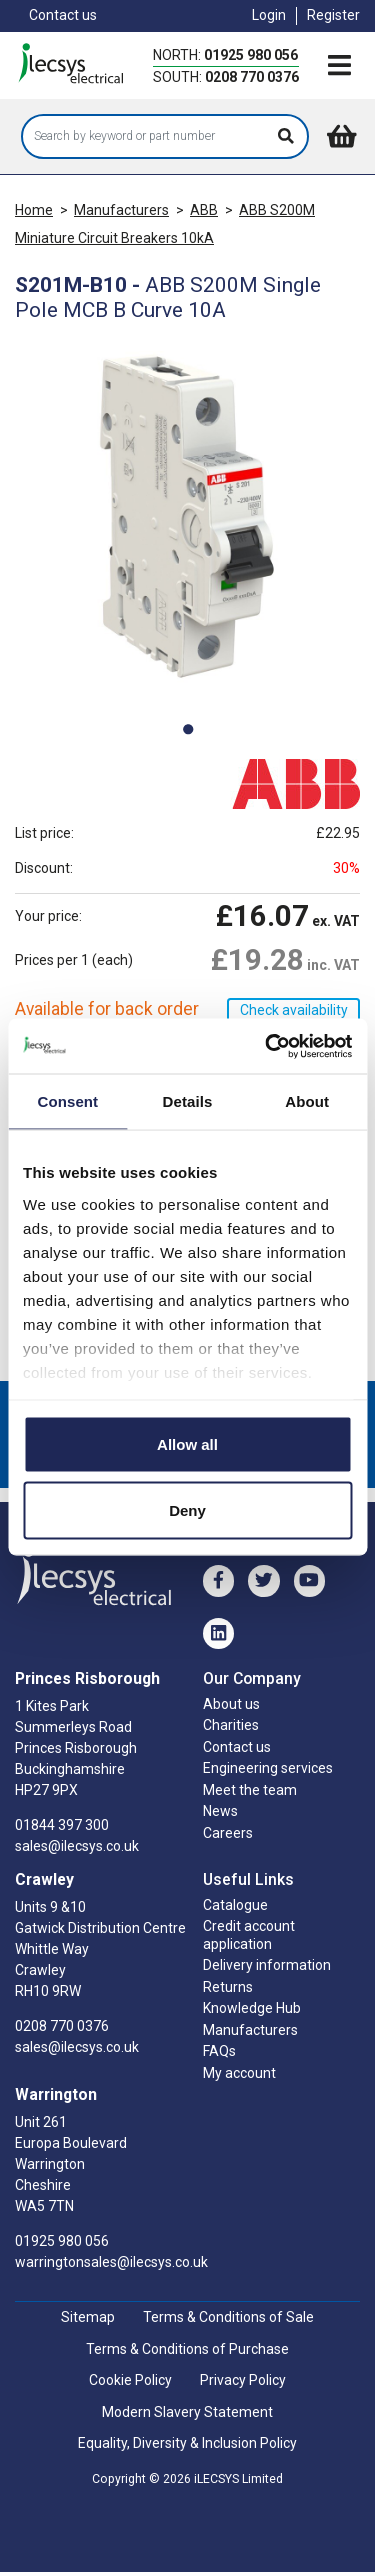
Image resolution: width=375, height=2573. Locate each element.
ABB (204, 210)
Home (34, 210)
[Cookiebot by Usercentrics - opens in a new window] (267, 1046)
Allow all (187, 1444)
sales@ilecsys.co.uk (77, 1846)
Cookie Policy (130, 2380)
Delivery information (267, 1965)
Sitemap (88, 2317)
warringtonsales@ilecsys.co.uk (111, 2262)
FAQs (219, 2051)
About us (231, 1704)
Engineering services (268, 1768)
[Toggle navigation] (339, 67)
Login (269, 15)
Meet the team (250, 1790)
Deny (187, 1509)
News (220, 1811)
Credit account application (249, 1935)
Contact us (63, 15)
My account (239, 2073)
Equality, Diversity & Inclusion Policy (187, 2443)
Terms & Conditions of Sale (228, 2317)
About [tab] (307, 1101)
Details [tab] (188, 1101)
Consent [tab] (67, 1101)
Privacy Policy (243, 2380)
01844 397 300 (62, 1825)
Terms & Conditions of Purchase (187, 2349)
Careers (228, 1833)
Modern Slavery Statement (187, 2412)
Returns (228, 1987)
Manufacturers (121, 210)
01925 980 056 (251, 55)
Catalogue (235, 1905)
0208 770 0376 (252, 77)
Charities (231, 1725)
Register (333, 15)
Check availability (294, 1010)
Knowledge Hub (252, 2008)
